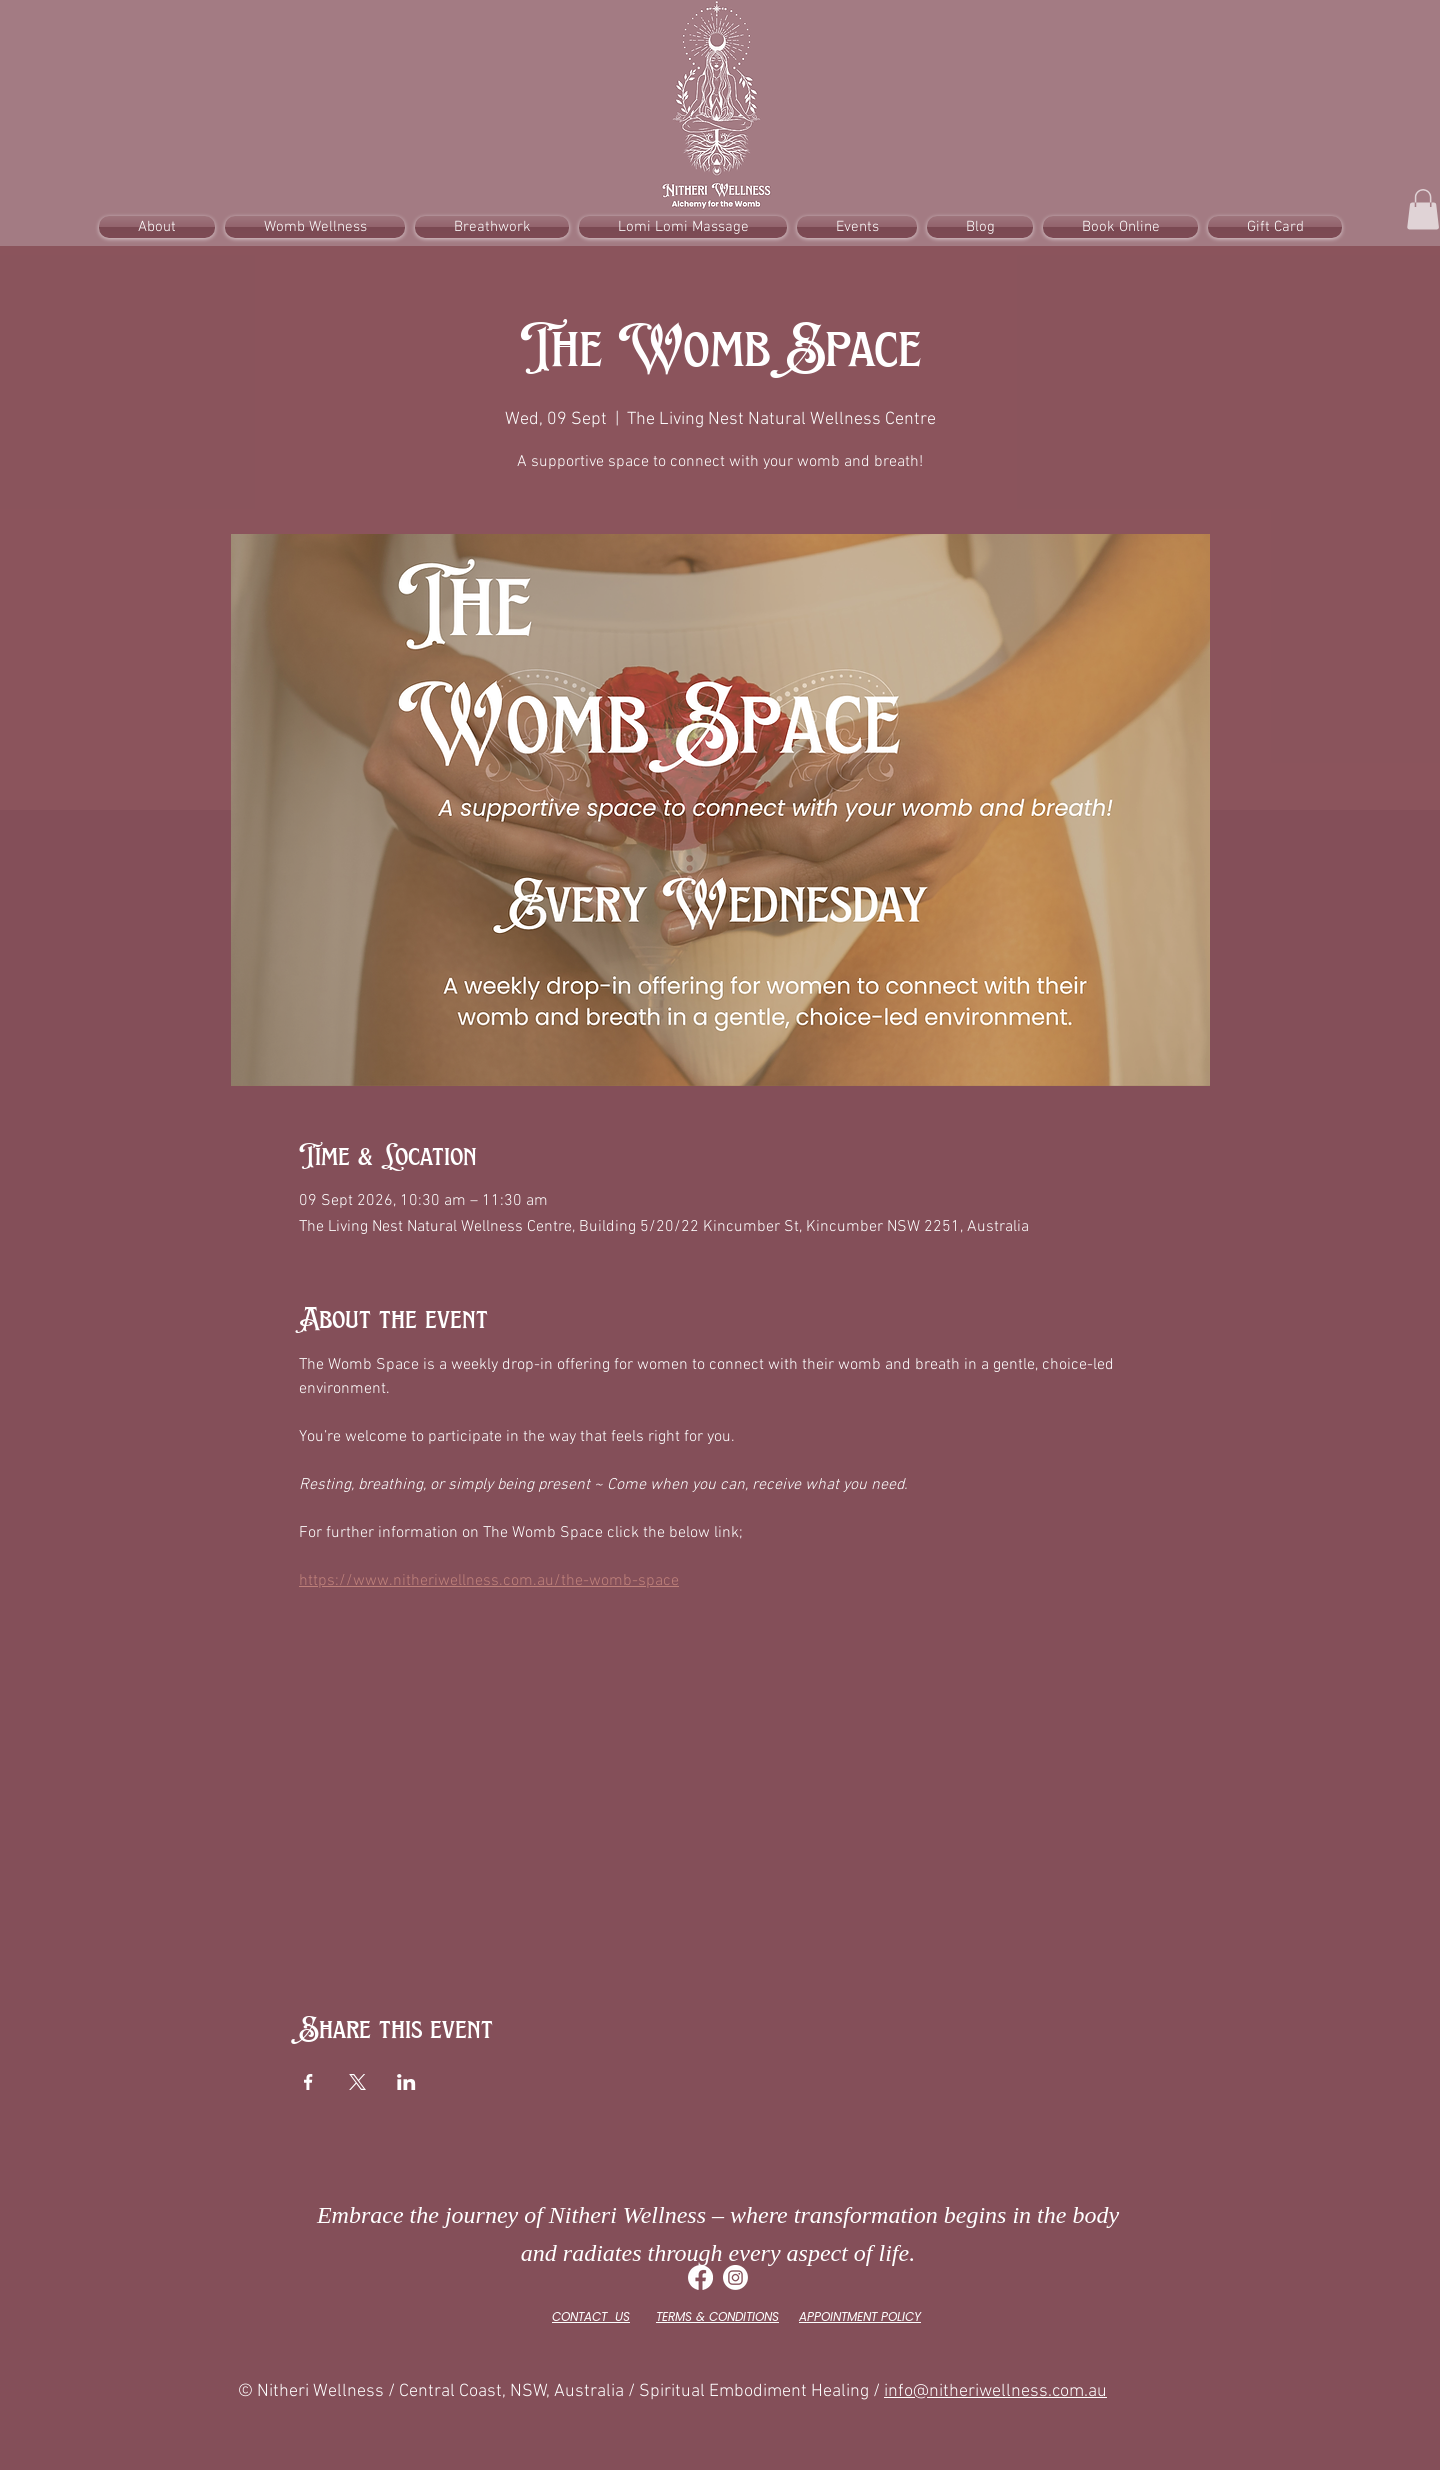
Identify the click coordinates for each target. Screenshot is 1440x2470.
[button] (1423, 209)
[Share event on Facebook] (308, 2082)
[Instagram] (735, 2277)
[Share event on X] (357, 2082)
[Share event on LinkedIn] (406, 2082)
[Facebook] (700, 2277)
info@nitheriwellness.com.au (995, 2391)
